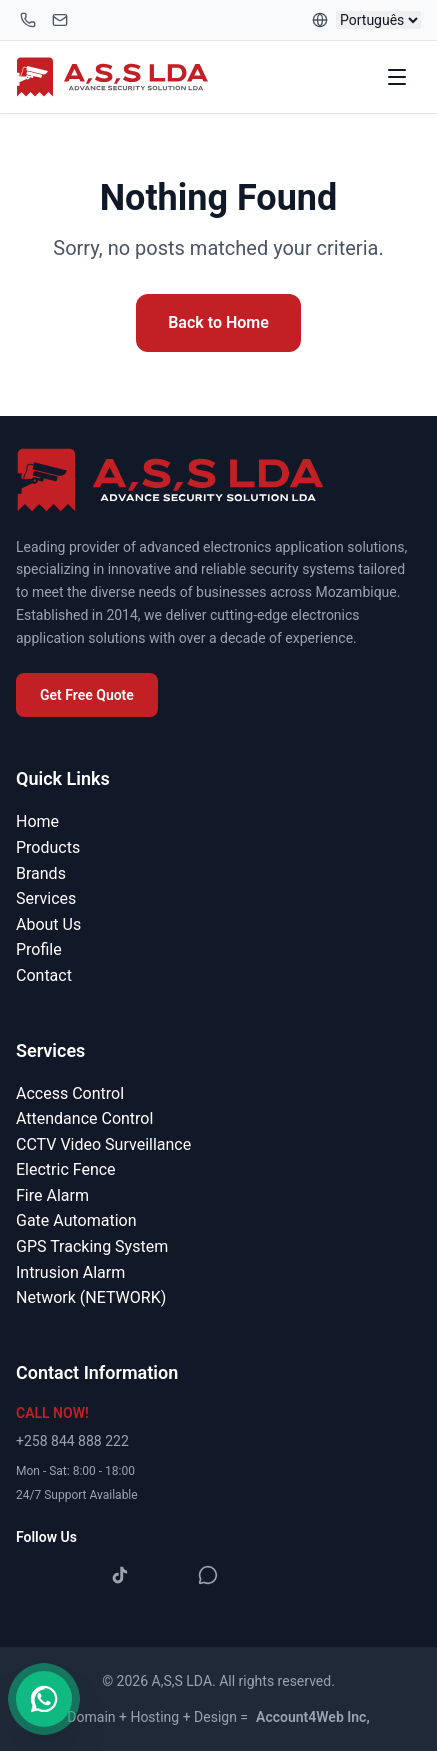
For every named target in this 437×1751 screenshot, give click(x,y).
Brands (41, 873)
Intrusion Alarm (70, 1272)
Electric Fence (66, 1169)
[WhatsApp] (208, 1575)
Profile (39, 949)
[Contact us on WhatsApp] (44, 1699)
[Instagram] (76, 1575)
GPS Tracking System (92, 1246)
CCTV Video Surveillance (103, 1144)
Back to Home (218, 322)
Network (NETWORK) (91, 1297)
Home (37, 821)
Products (48, 847)
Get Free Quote (87, 695)
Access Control (70, 1093)
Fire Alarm (52, 1195)
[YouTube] (164, 1575)
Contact (44, 975)
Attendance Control (84, 1118)
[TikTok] (120, 1575)
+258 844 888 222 (72, 1441)
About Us (48, 924)
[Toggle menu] (399, 77)
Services (46, 898)
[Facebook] (32, 1575)
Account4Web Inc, (313, 1717)
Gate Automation (76, 1220)
